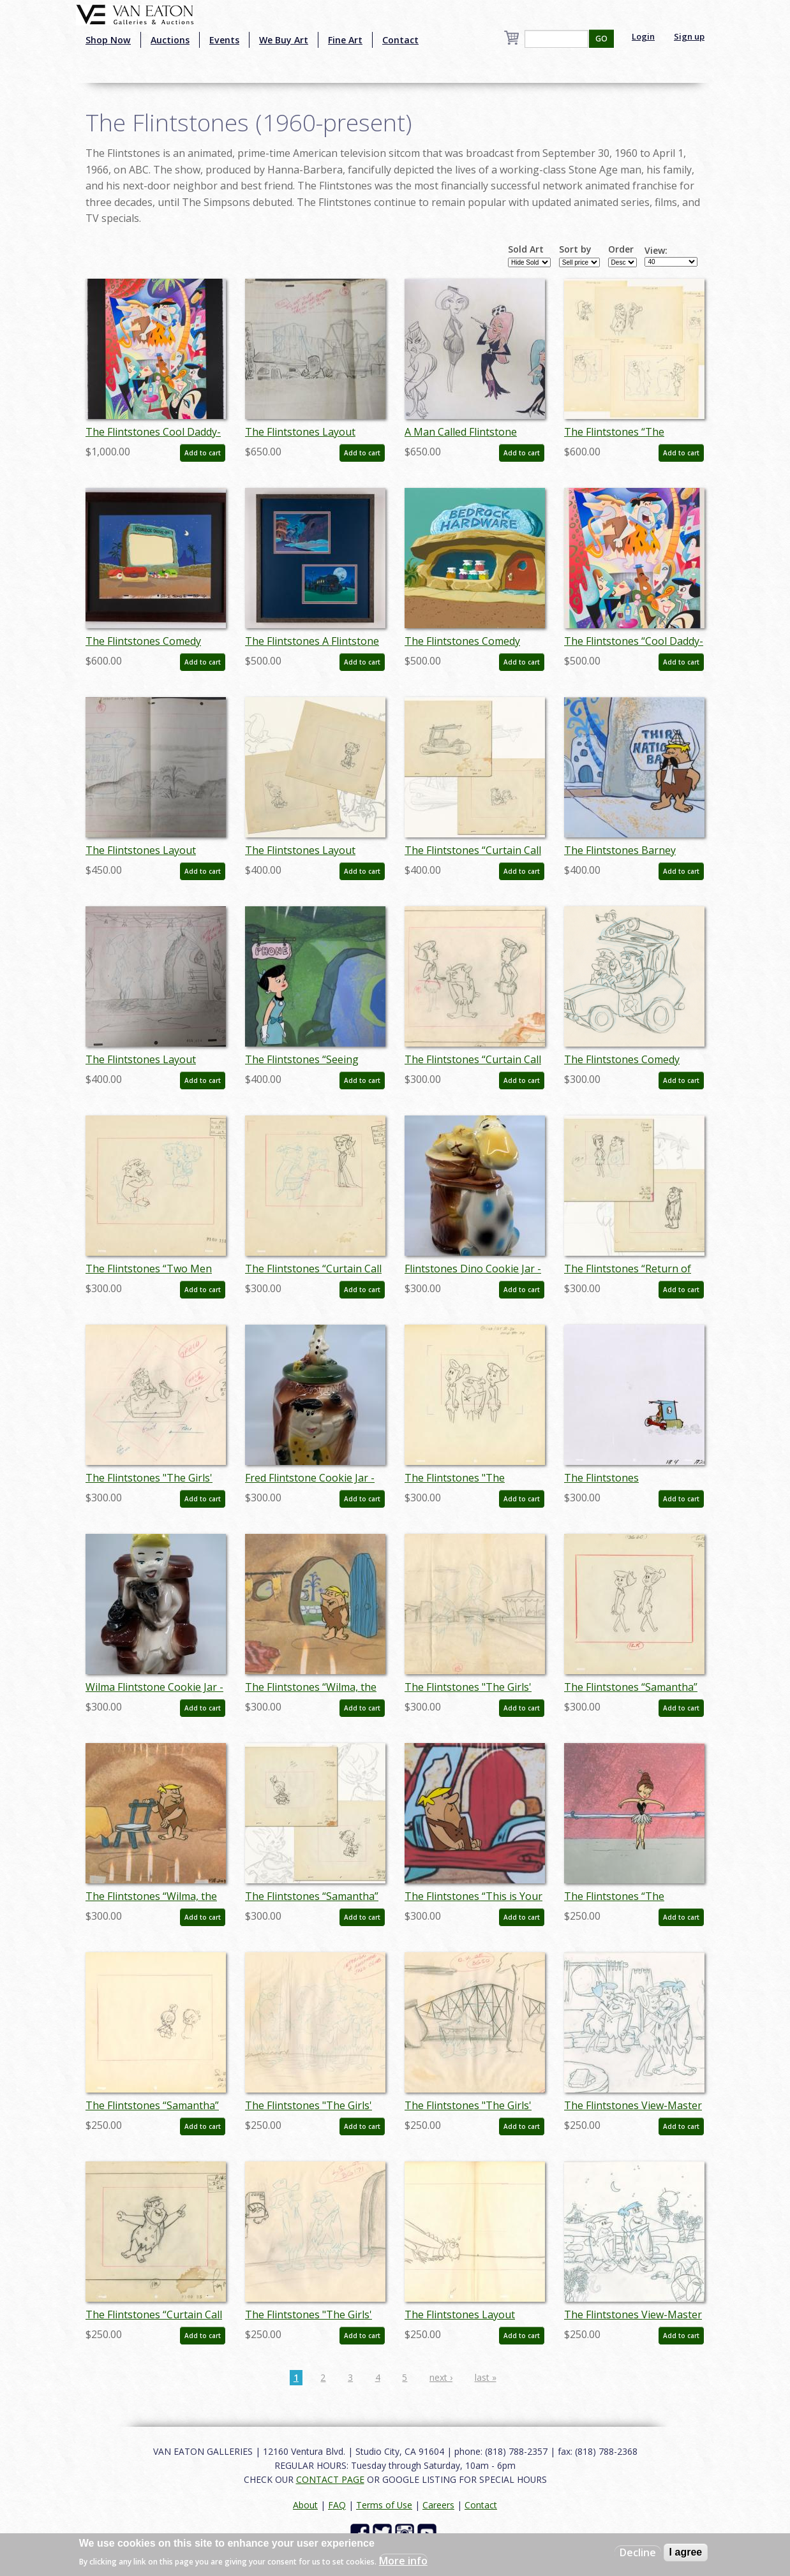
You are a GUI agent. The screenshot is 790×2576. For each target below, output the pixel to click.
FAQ (337, 2505)
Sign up (689, 36)
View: (656, 250)
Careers (438, 2505)
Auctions (170, 40)
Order (621, 249)
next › (440, 2377)
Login (643, 36)
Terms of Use (384, 2505)
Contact (400, 40)
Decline (638, 2552)
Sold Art (526, 249)
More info (403, 2561)
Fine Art (345, 40)
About (305, 2505)
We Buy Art (283, 40)
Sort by (575, 249)
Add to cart (202, 452)
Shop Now (108, 40)
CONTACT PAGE (330, 2479)
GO (601, 38)
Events (224, 40)
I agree (686, 2552)
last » (485, 2377)
